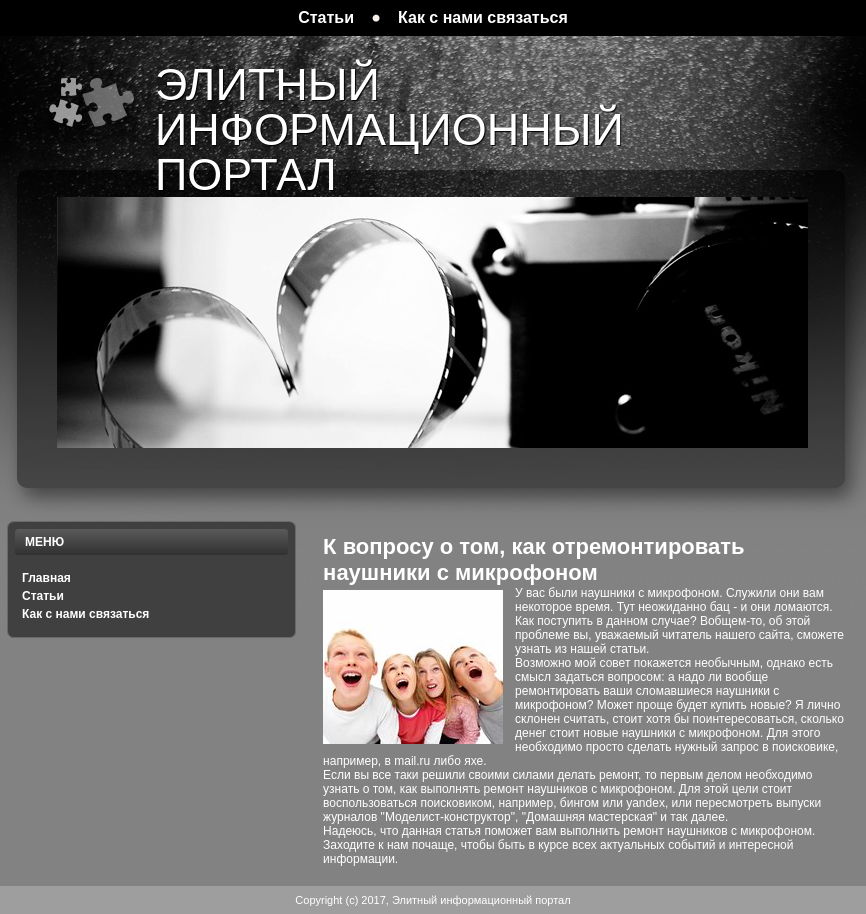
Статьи (43, 596)
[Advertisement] (620, 187)
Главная (46, 578)
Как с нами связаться (85, 614)
